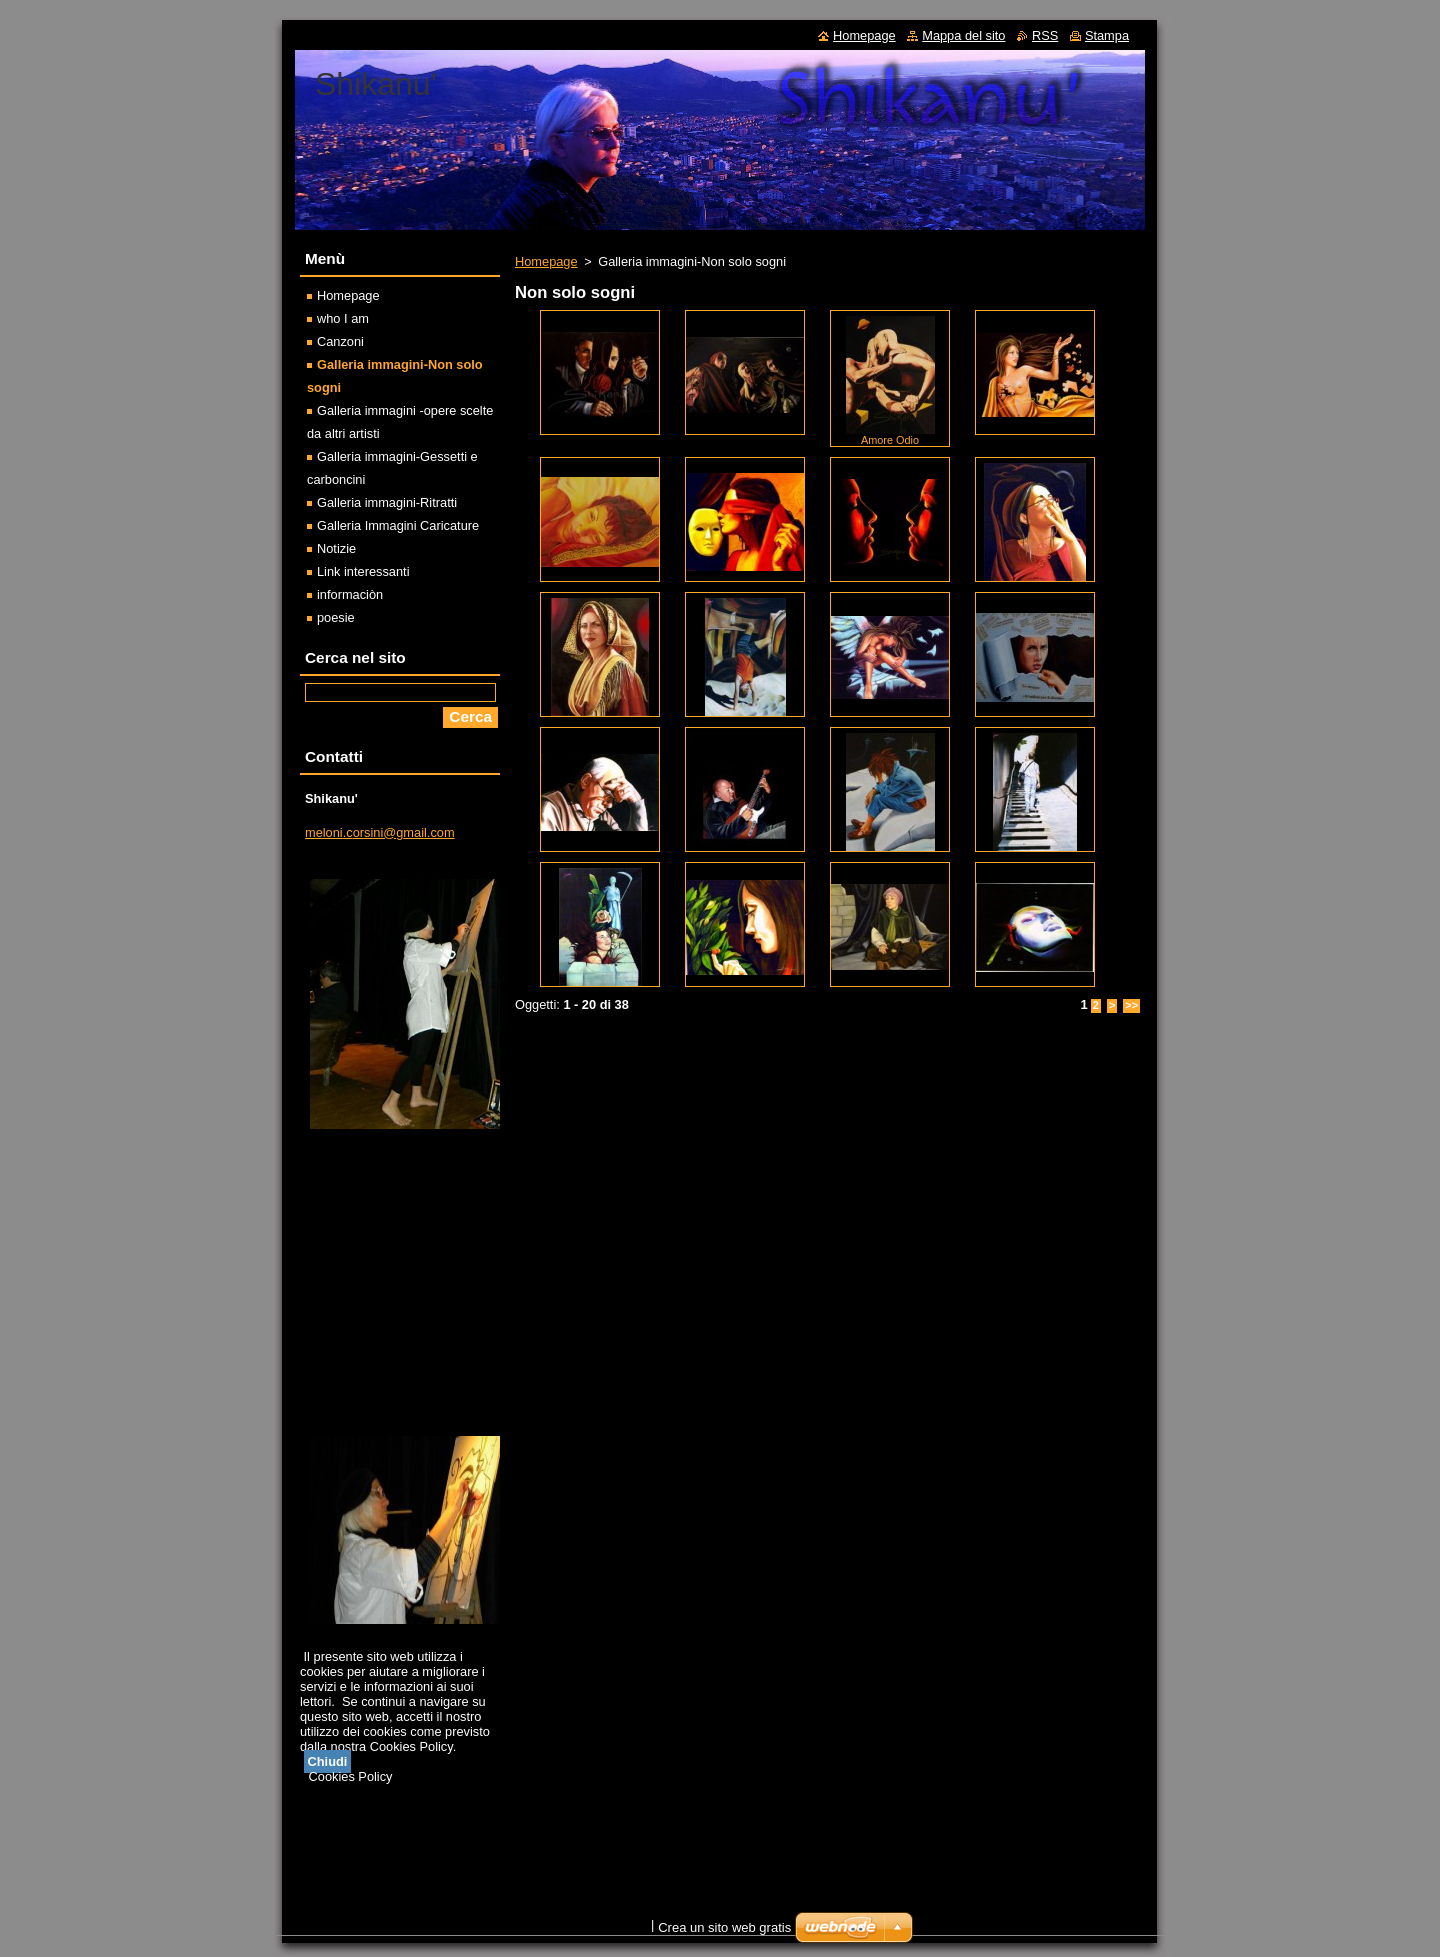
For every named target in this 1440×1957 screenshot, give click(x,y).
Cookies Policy (351, 1776)
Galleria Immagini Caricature (398, 525)
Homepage (546, 261)
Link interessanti (363, 571)
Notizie (336, 548)
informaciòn (350, 594)
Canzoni (340, 341)
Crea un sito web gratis (724, 1927)
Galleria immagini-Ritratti (387, 502)
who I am (343, 318)
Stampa (1107, 35)
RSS (1045, 35)
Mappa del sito (963, 35)
